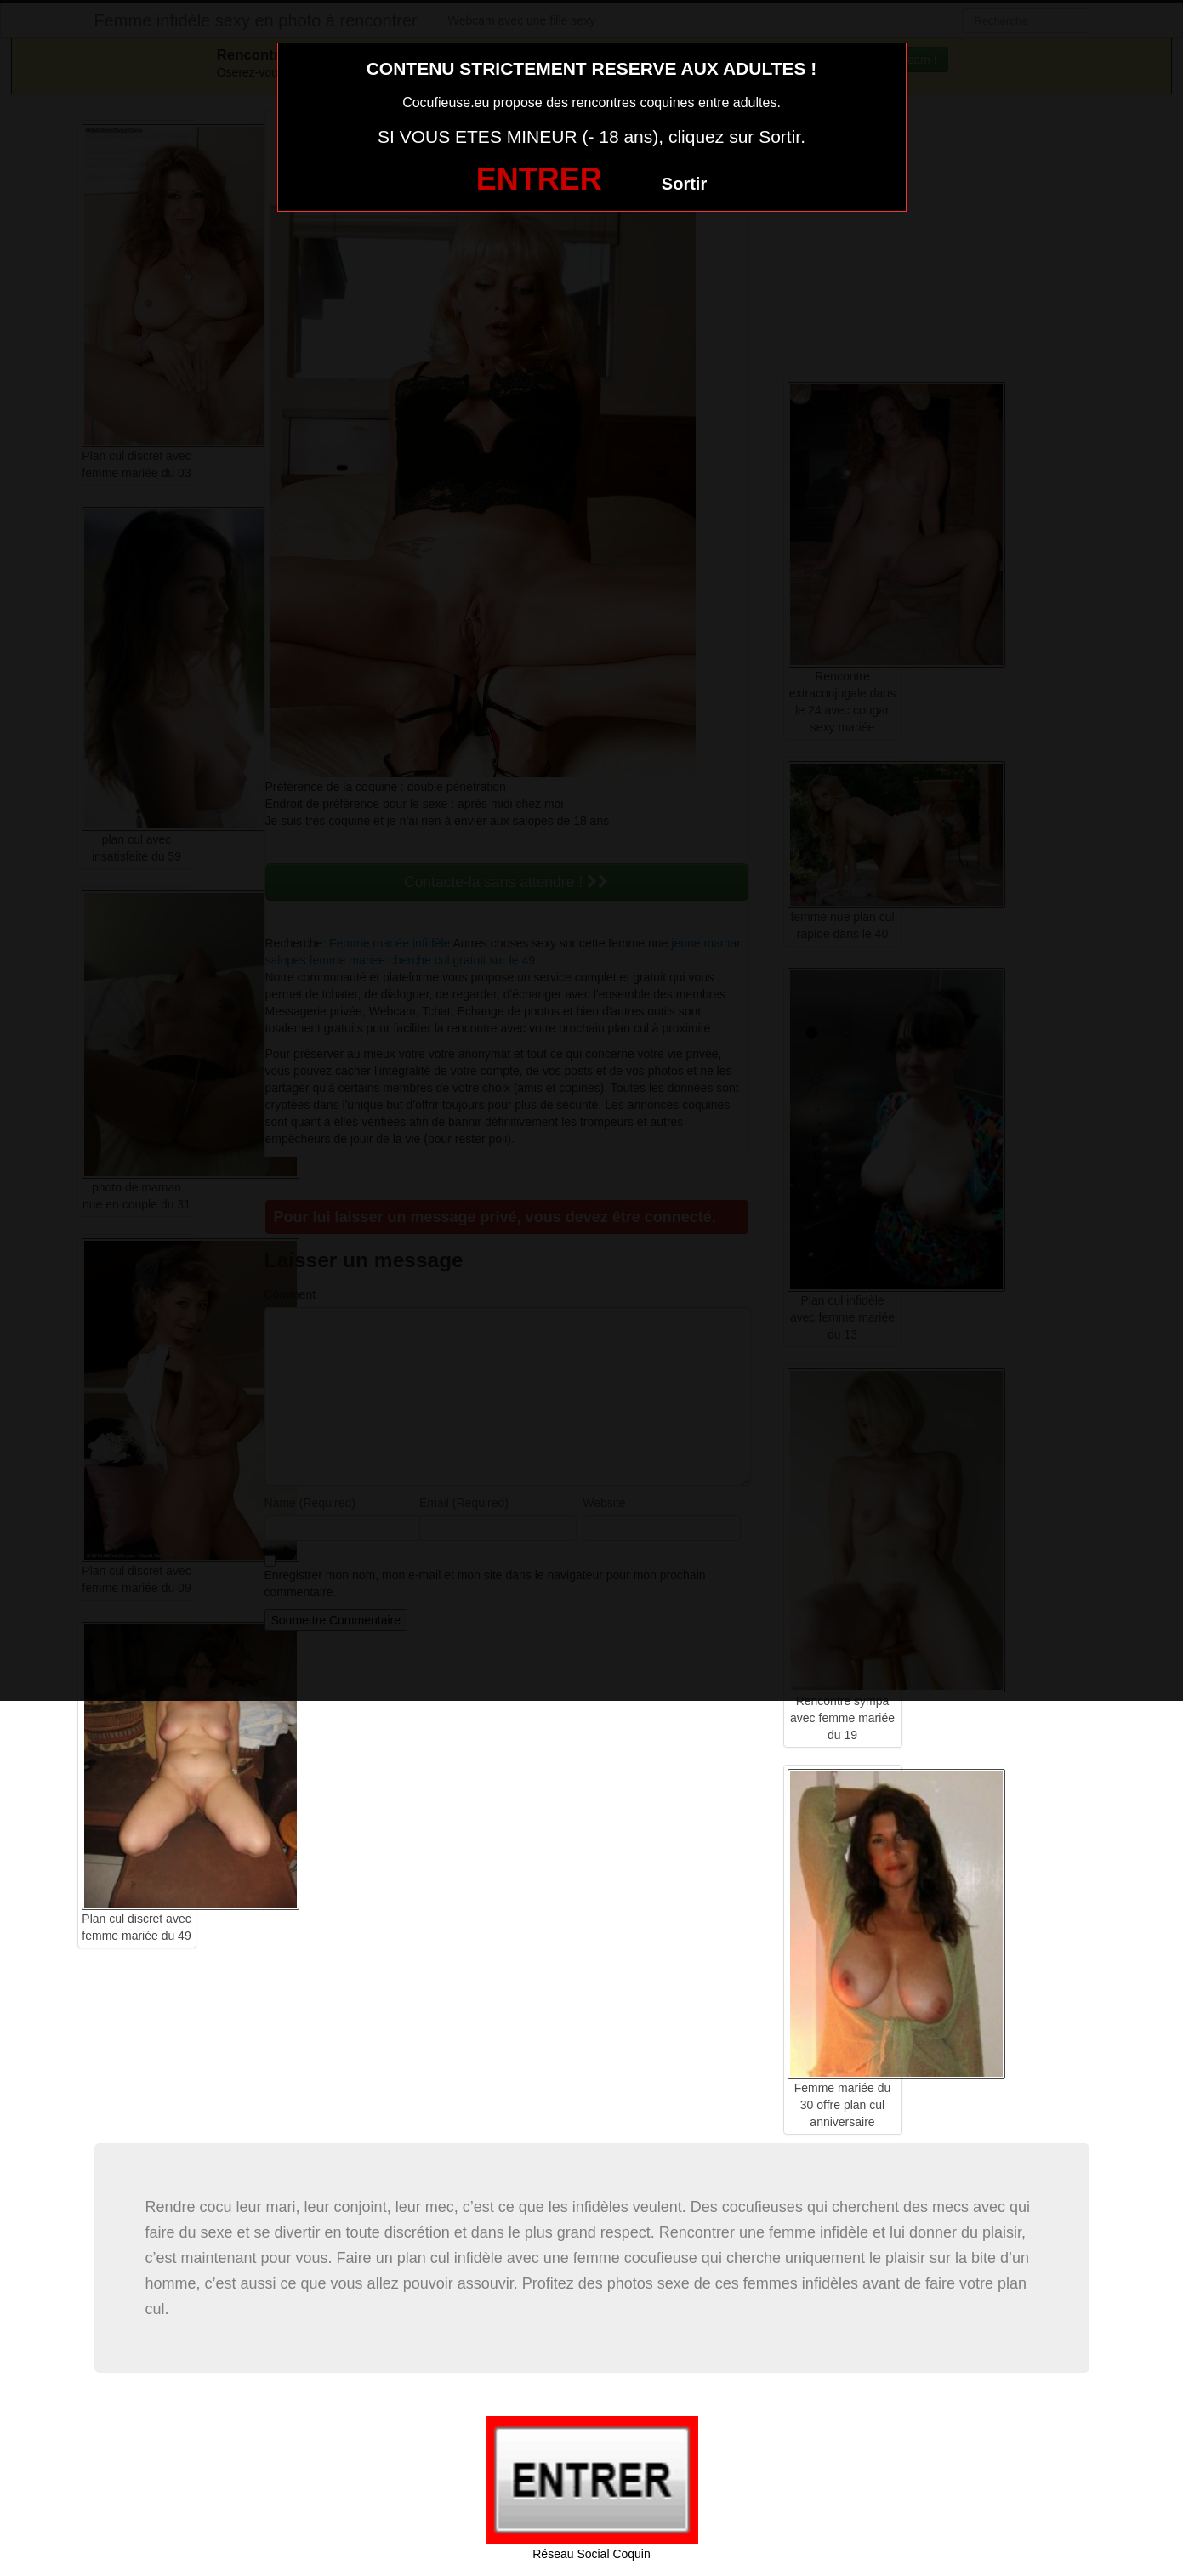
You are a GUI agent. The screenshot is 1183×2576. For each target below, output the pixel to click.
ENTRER (539, 179)
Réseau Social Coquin (591, 2554)
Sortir (684, 183)
